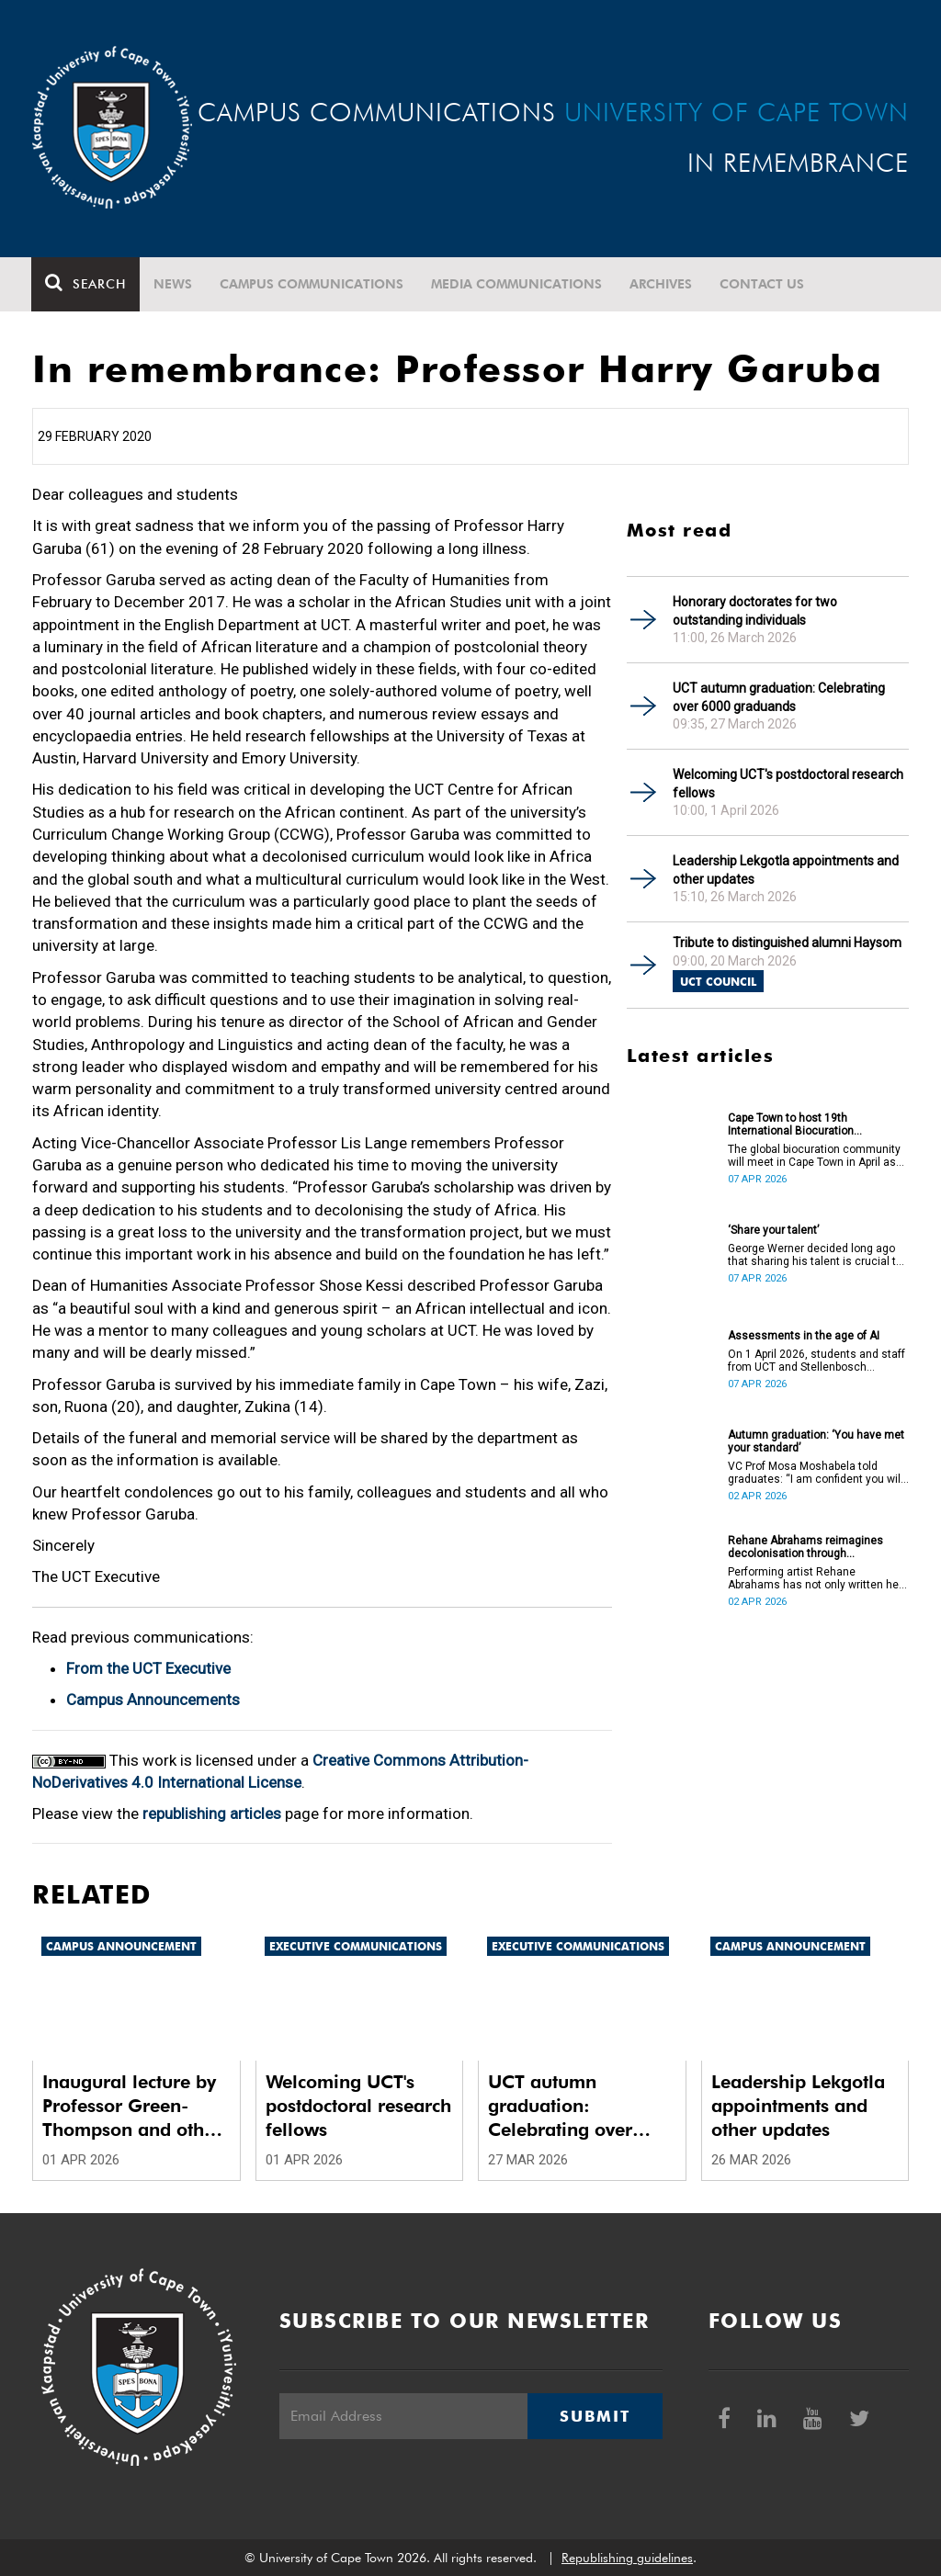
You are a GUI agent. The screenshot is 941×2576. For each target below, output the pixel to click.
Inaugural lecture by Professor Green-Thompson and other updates (131, 2106)
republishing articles (211, 1813)
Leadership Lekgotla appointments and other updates (786, 870)
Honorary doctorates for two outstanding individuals (755, 610)
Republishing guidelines (627, 2557)
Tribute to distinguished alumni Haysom (787, 942)
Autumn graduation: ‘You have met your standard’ (816, 1441)
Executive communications (355, 1946)
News (173, 284)
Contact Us (762, 284)
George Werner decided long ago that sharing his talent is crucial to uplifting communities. (815, 1255)
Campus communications (312, 284)
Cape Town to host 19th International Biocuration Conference (791, 1124)
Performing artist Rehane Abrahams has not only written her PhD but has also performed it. (815, 1578)
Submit (594, 2416)
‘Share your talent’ (773, 1230)
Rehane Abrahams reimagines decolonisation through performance (805, 1547)
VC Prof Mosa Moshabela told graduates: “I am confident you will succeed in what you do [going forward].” (815, 1473)
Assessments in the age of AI (803, 1335)
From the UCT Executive (148, 1668)
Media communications (517, 284)
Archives (661, 284)
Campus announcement (121, 1946)
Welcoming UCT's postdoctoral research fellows (788, 783)
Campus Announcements (153, 1699)
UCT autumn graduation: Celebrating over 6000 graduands (779, 697)
